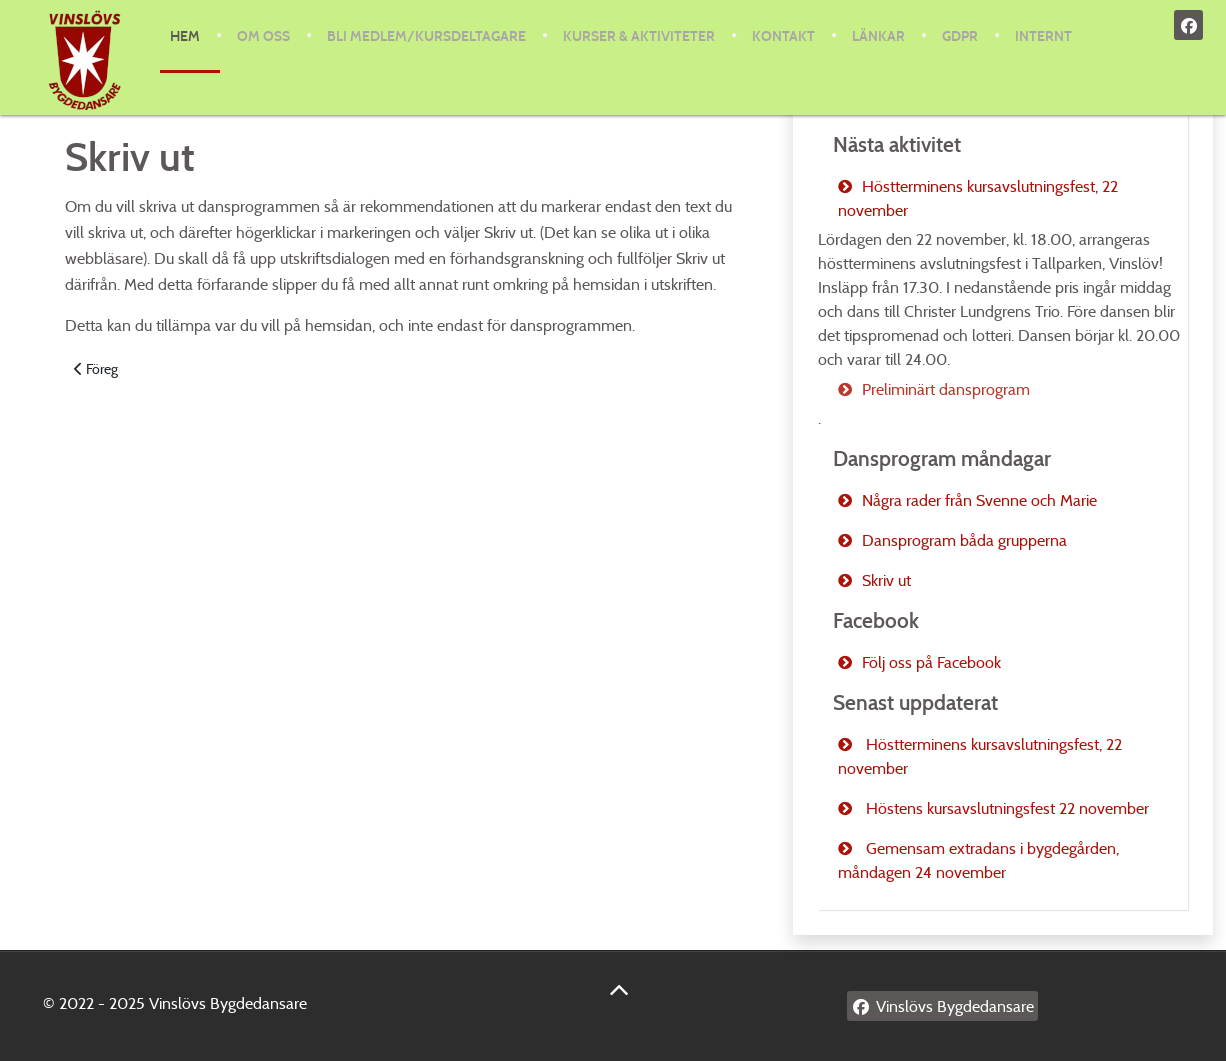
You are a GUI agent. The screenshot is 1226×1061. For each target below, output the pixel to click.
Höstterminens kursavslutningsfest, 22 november (978, 198)
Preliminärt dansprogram (946, 389)
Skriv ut (886, 580)
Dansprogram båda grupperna (964, 540)
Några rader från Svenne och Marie (979, 500)
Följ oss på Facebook (931, 662)
